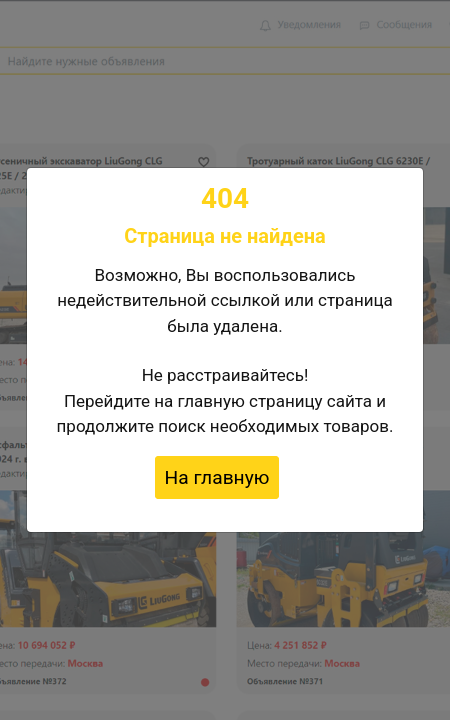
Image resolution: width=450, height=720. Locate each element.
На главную (217, 477)
